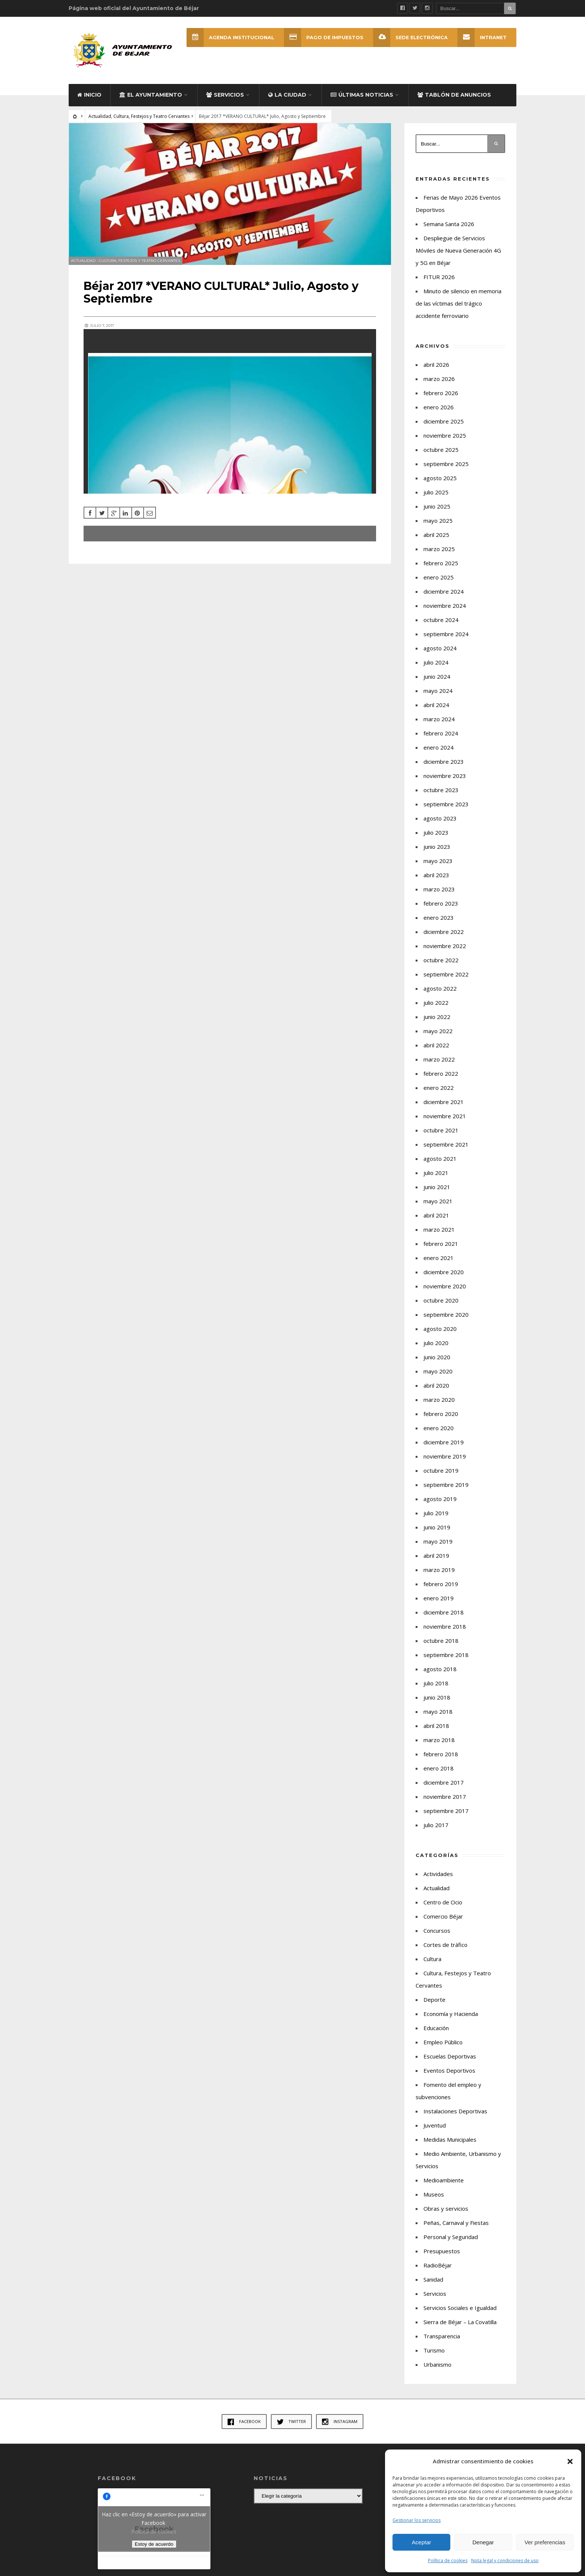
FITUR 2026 (439, 277)
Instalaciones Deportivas (455, 2111)
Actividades (438, 1874)
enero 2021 (438, 1258)
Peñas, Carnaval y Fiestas (456, 2222)
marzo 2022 (439, 1059)
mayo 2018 (438, 1711)
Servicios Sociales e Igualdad (460, 2307)
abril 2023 (436, 875)
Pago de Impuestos (323, 37)
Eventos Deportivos (449, 2070)
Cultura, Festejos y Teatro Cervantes (151, 116)
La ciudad (287, 94)
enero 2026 (438, 407)
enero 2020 (438, 1428)
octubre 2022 (441, 960)
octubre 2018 (441, 1640)
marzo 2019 (439, 1569)
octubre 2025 (441, 449)
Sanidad (433, 2279)
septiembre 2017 (446, 1810)
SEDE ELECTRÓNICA (410, 37)
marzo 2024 (439, 719)
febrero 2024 (440, 733)
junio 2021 (436, 1187)
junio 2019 (436, 1527)
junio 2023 (436, 846)
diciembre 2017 (443, 1782)
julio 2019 (435, 1513)
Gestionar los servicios (416, 2520)
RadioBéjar (437, 2265)
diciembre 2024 (443, 591)
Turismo (434, 2350)
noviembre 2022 (444, 946)
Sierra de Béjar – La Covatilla (460, 2322)
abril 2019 (436, 1555)
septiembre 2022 (446, 974)
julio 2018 (435, 1683)
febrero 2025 (440, 563)
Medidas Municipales (449, 2139)
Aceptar (421, 2542)
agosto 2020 (440, 1328)
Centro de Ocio (442, 1902)
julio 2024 (435, 662)
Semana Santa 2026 (448, 224)
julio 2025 (435, 492)
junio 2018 (436, 1697)
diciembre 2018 (443, 1612)
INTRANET (482, 37)
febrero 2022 (440, 1073)
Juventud (434, 2125)
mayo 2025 (438, 520)
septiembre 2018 (446, 1655)
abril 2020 (436, 1385)
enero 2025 (438, 577)
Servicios (225, 94)
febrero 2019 (440, 1584)
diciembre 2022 (443, 931)
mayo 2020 (438, 1371)
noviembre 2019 (444, 1456)
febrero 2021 (440, 1243)
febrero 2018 (440, 1754)
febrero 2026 (440, 393)
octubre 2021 (441, 1130)
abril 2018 (436, 1725)
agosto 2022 (440, 988)
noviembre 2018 (444, 1626)
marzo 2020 (439, 1399)
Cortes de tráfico (445, 1944)
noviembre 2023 (444, 775)
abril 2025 (436, 534)
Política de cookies (447, 2560)
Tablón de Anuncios (454, 94)
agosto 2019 (440, 1499)
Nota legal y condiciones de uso (505, 2560)
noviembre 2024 (444, 605)
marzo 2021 (439, 1229)
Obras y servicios (445, 2208)
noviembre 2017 (444, 1796)
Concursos (436, 1930)
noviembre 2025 (444, 435)
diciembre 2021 (443, 1102)
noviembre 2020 (444, 1286)
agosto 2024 (440, 648)
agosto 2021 (440, 1158)
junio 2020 (436, 1357)
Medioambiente (443, 2180)
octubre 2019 (441, 1470)
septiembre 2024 (446, 634)
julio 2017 (435, 1825)
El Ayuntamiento (150, 94)
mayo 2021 (438, 1201)
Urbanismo (437, 2364)
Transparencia (441, 2336)
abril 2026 (436, 364)
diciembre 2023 (443, 761)
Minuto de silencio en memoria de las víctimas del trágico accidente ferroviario (458, 303)
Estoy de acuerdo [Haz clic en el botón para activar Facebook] (154, 2544)
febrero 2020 (440, 1413)
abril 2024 (436, 705)
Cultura (432, 1959)
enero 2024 (438, 747)
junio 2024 (436, 676)
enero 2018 (438, 1768)
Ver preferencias (545, 2542)
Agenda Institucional (230, 37)
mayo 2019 (438, 1541)
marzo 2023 (439, 889)
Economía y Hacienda (450, 2013)
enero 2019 (438, 1598)
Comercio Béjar (443, 1916)
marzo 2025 (439, 549)
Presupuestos (441, 2251)
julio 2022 (435, 1002)
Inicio (89, 94)
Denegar (483, 2542)
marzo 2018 (439, 1740)
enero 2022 (438, 1087)
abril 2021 (436, 1215)
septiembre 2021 (446, 1144)
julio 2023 (435, 832)
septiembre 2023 (446, 804)
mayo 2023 (438, 861)
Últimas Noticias (362, 94)
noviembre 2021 (444, 1116)
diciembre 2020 (443, 1272)
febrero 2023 (440, 903)
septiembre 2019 (446, 1484)
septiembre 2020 (446, 1314)
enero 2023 (438, 917)
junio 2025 (436, 506)
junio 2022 (436, 1016)
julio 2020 (435, 1343)
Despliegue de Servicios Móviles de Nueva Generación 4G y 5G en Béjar (458, 250)
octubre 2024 (441, 619)
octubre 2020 (441, 1300)
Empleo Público (443, 2042)
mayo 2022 (438, 1031)
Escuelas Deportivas (449, 2056)
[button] (570, 2461)
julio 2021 (435, 1172)
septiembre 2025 (446, 464)
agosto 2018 (440, 1669)
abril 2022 (436, 1045)
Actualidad (99, 116)
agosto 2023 (440, 818)
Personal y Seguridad (450, 2237)
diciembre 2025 (443, 421)
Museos (433, 2194)
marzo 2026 (439, 378)
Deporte (434, 1999)
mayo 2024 (438, 690)
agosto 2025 (440, 478)
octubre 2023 (441, 790)
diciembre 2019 (443, 1442)
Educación (436, 2028)
